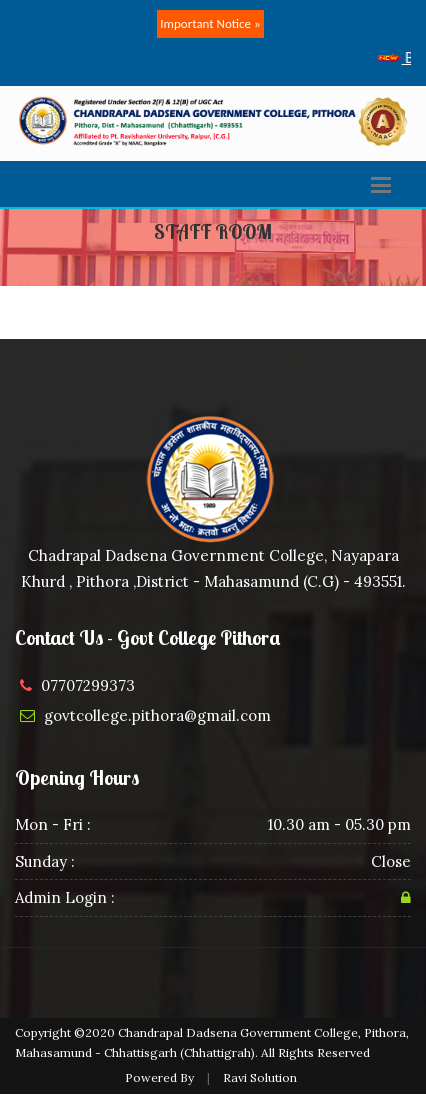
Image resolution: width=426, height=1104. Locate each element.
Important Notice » (210, 23)
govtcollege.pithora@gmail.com (157, 715)
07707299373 (88, 685)
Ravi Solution (260, 1077)
